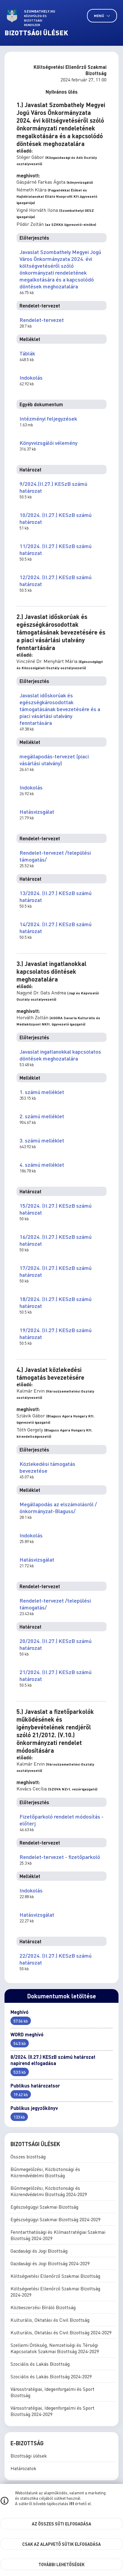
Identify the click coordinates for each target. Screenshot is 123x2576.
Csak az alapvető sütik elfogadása (61, 2544)
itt (71, 2503)
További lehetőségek (61, 2564)
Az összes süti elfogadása (61, 2523)
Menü (102, 15)
